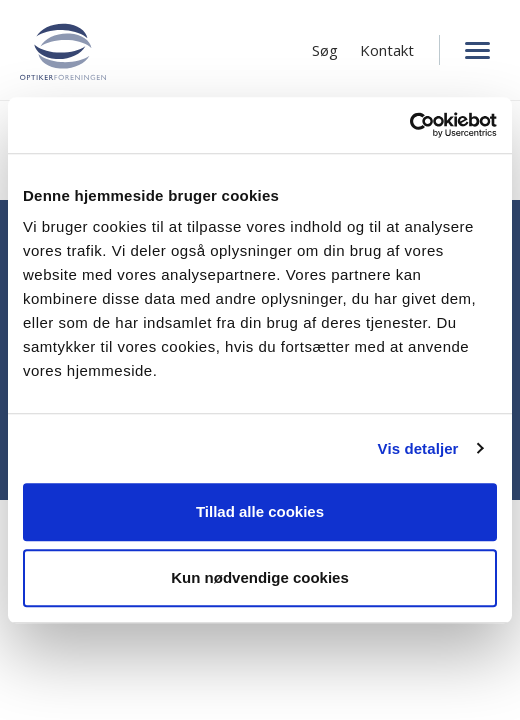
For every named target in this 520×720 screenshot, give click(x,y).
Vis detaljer (418, 448)
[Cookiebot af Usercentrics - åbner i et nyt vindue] (409, 125)
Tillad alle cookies (260, 511)
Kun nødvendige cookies (260, 577)
